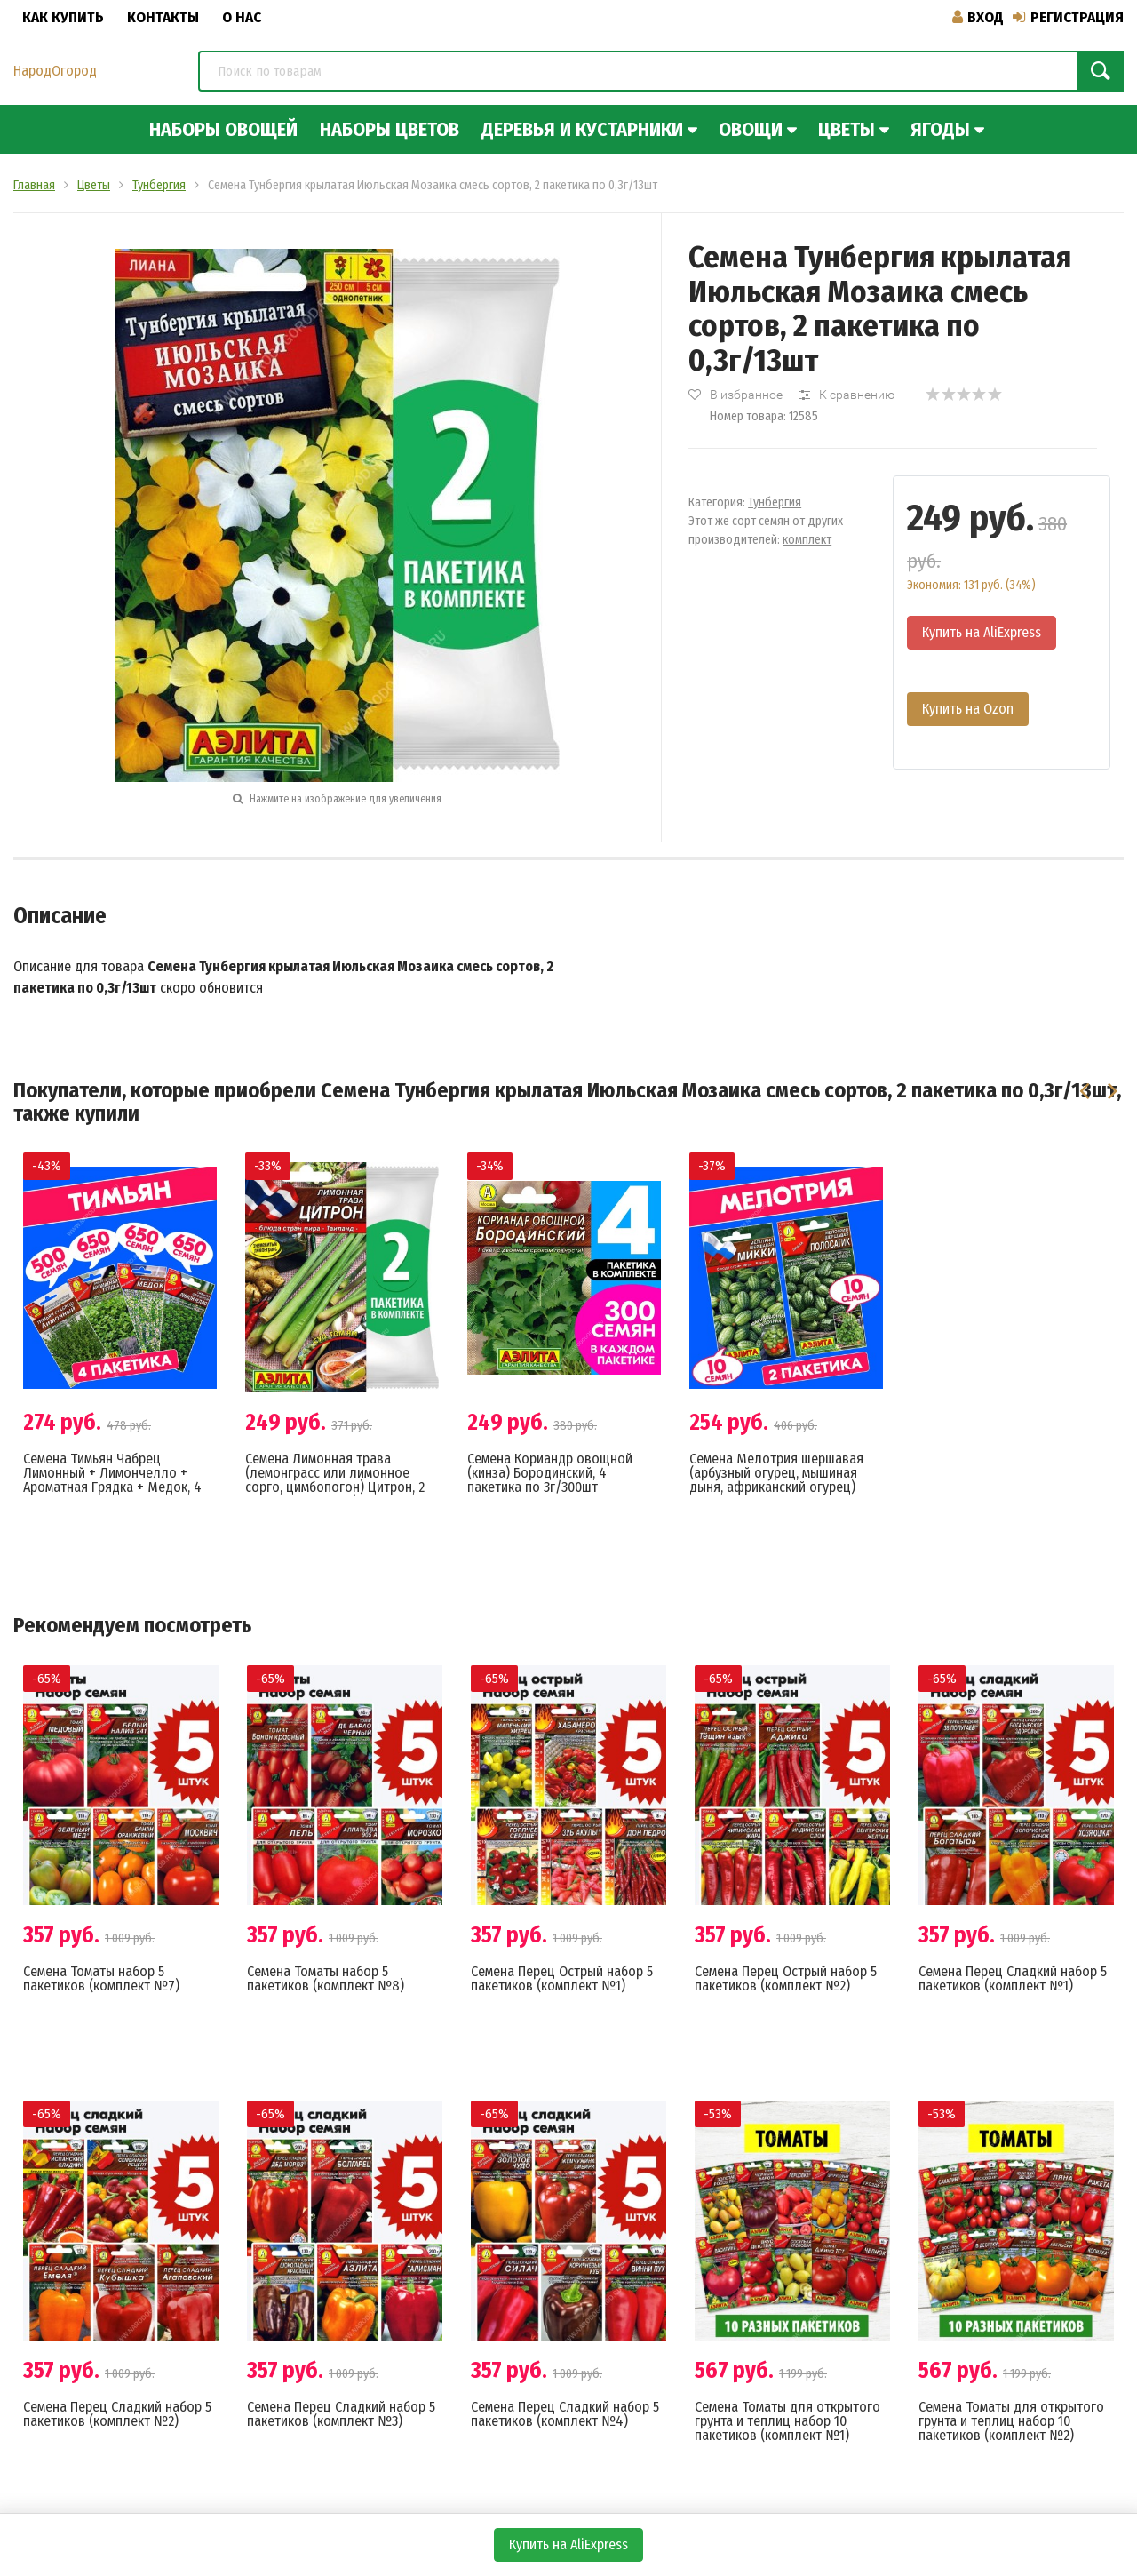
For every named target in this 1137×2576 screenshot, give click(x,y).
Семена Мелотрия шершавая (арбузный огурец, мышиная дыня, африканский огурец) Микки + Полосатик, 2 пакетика (782, 1480)
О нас (241, 17)
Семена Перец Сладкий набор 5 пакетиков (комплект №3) (341, 2413)
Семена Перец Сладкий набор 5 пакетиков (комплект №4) (565, 2413)
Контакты (163, 17)
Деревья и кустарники (582, 129)
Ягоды (940, 129)
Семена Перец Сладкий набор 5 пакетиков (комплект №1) (1012, 1978)
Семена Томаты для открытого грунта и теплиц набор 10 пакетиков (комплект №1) (787, 2421)
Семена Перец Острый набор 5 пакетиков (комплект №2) (786, 1978)
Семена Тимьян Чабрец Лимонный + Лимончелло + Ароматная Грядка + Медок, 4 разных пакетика (112, 1480)
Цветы (846, 129)
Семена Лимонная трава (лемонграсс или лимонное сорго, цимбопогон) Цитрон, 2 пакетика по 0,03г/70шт (335, 1480)
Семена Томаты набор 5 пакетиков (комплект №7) (101, 1978)
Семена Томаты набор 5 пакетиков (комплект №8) (325, 1978)
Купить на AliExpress (981, 632)
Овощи (751, 129)
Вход (978, 17)
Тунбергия (774, 502)
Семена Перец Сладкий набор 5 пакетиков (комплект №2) (117, 2413)
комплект (807, 539)
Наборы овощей (223, 129)
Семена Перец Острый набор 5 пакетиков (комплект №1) (562, 1978)
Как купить (63, 17)
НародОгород (55, 70)
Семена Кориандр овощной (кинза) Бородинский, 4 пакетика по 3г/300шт (549, 1472)
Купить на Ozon (968, 708)
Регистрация (1068, 17)
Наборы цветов (389, 129)
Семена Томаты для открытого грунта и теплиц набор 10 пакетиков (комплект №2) (1011, 2421)
